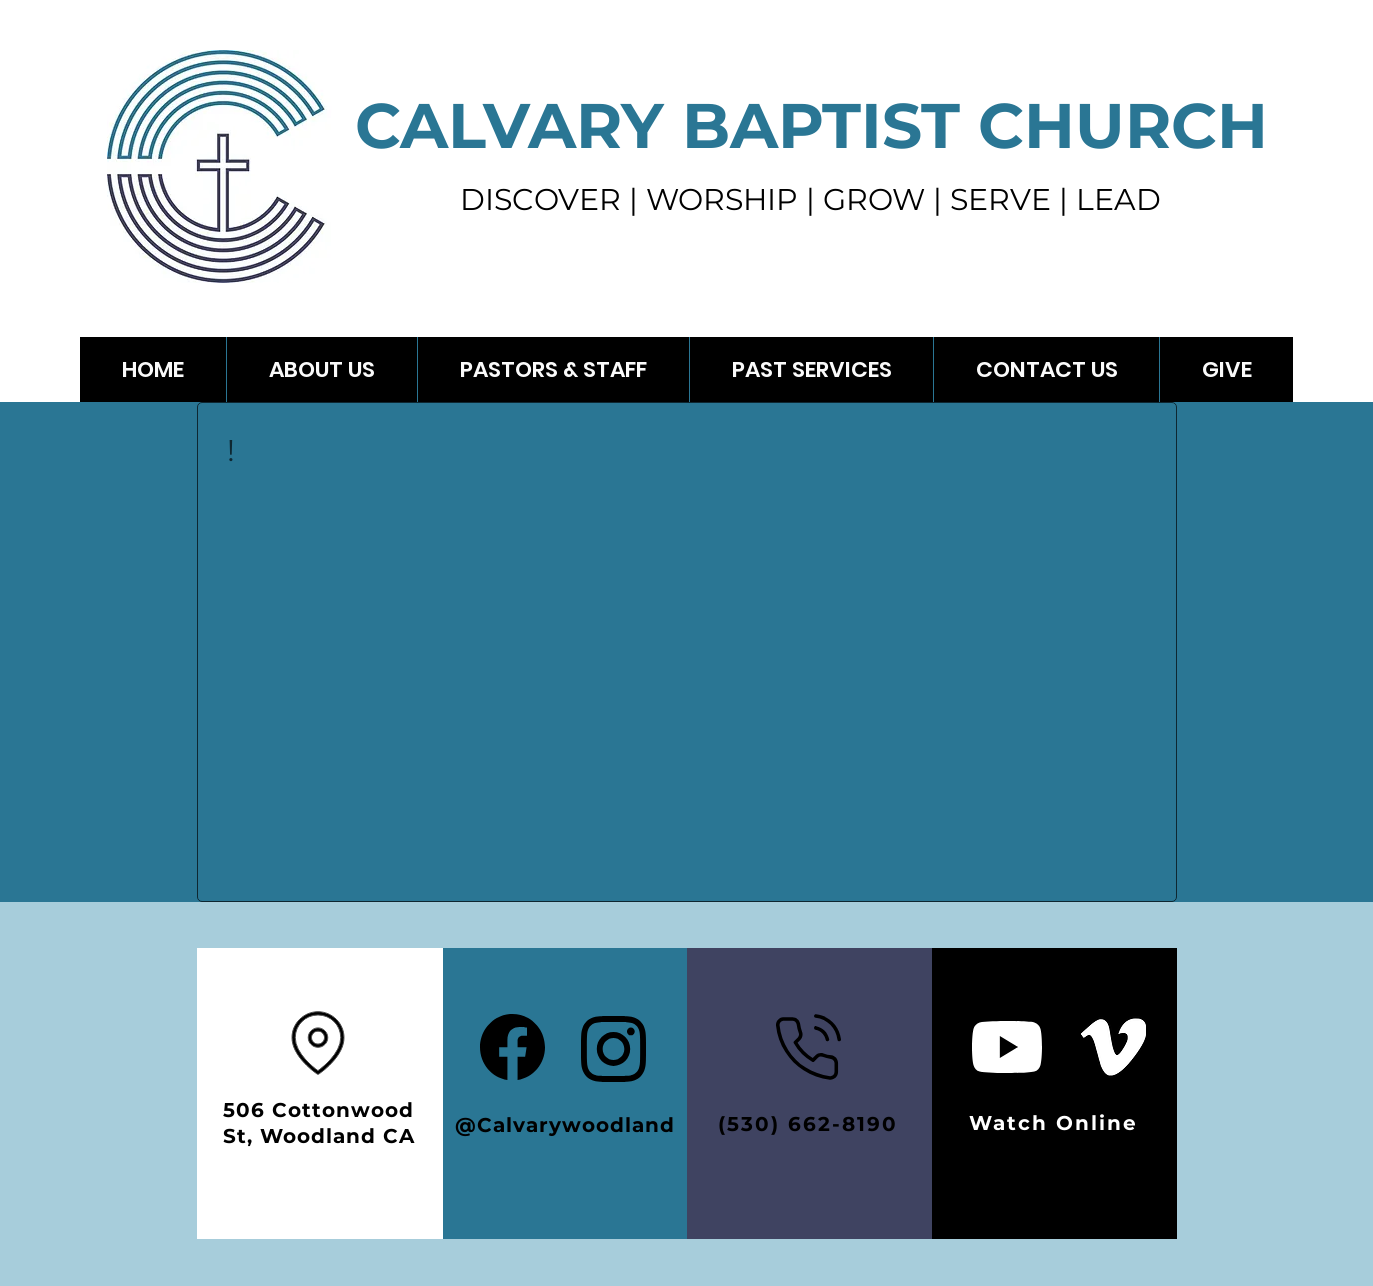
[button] (811, 369)
